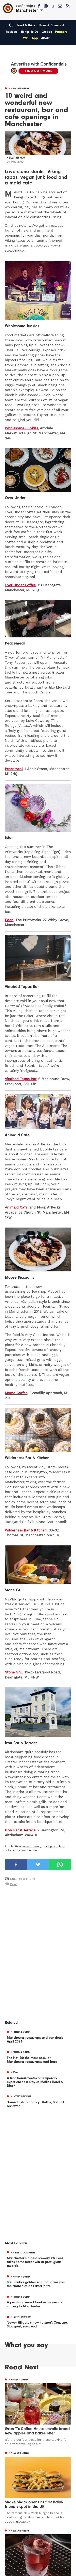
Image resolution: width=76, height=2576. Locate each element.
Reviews (11, 32)
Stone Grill (13, 1672)
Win (26, 38)
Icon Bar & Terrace (20, 1830)
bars (62, 1846)
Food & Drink (26, 25)
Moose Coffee (16, 1393)
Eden (9, 920)
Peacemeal (14, 769)
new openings (32, 1846)
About (45, 38)
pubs (8, 1850)
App (35, 38)
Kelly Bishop (16, 157)
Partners (61, 32)
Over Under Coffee (20, 585)
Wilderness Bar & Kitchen (26, 1530)
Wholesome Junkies (21, 428)
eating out (51, 1846)
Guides (47, 32)
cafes (17, 1850)
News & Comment (51, 25)
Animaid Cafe (16, 1207)
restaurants (30, 1850)
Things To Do (30, 32)
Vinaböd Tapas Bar (20, 1079)
